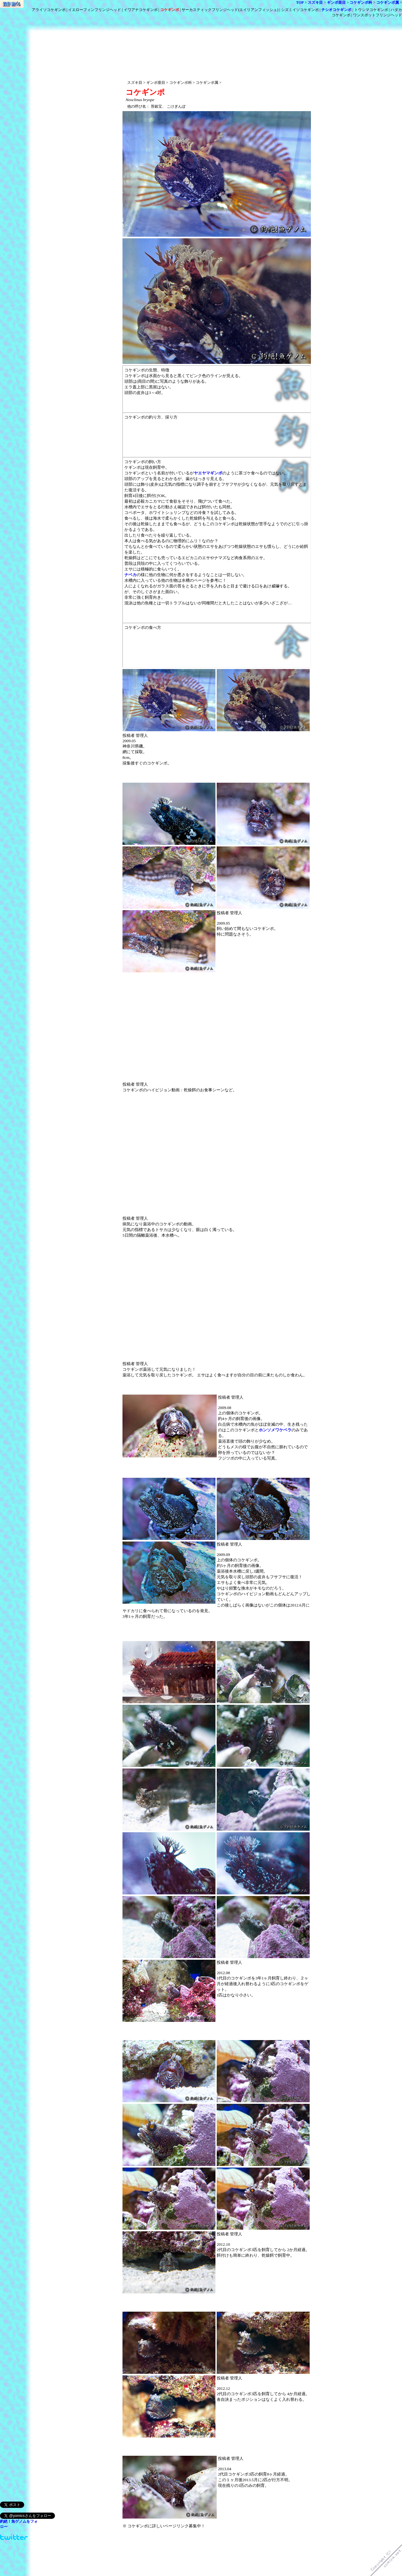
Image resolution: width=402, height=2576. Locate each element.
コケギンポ (169, 10)
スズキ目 (315, 2)
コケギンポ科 (361, 2)
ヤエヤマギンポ (208, 473)
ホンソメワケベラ (275, 1430)
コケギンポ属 (387, 2)
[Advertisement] (216, 33)
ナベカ (130, 574)
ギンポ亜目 (336, 2)
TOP (300, 2)
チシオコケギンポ (336, 10)
